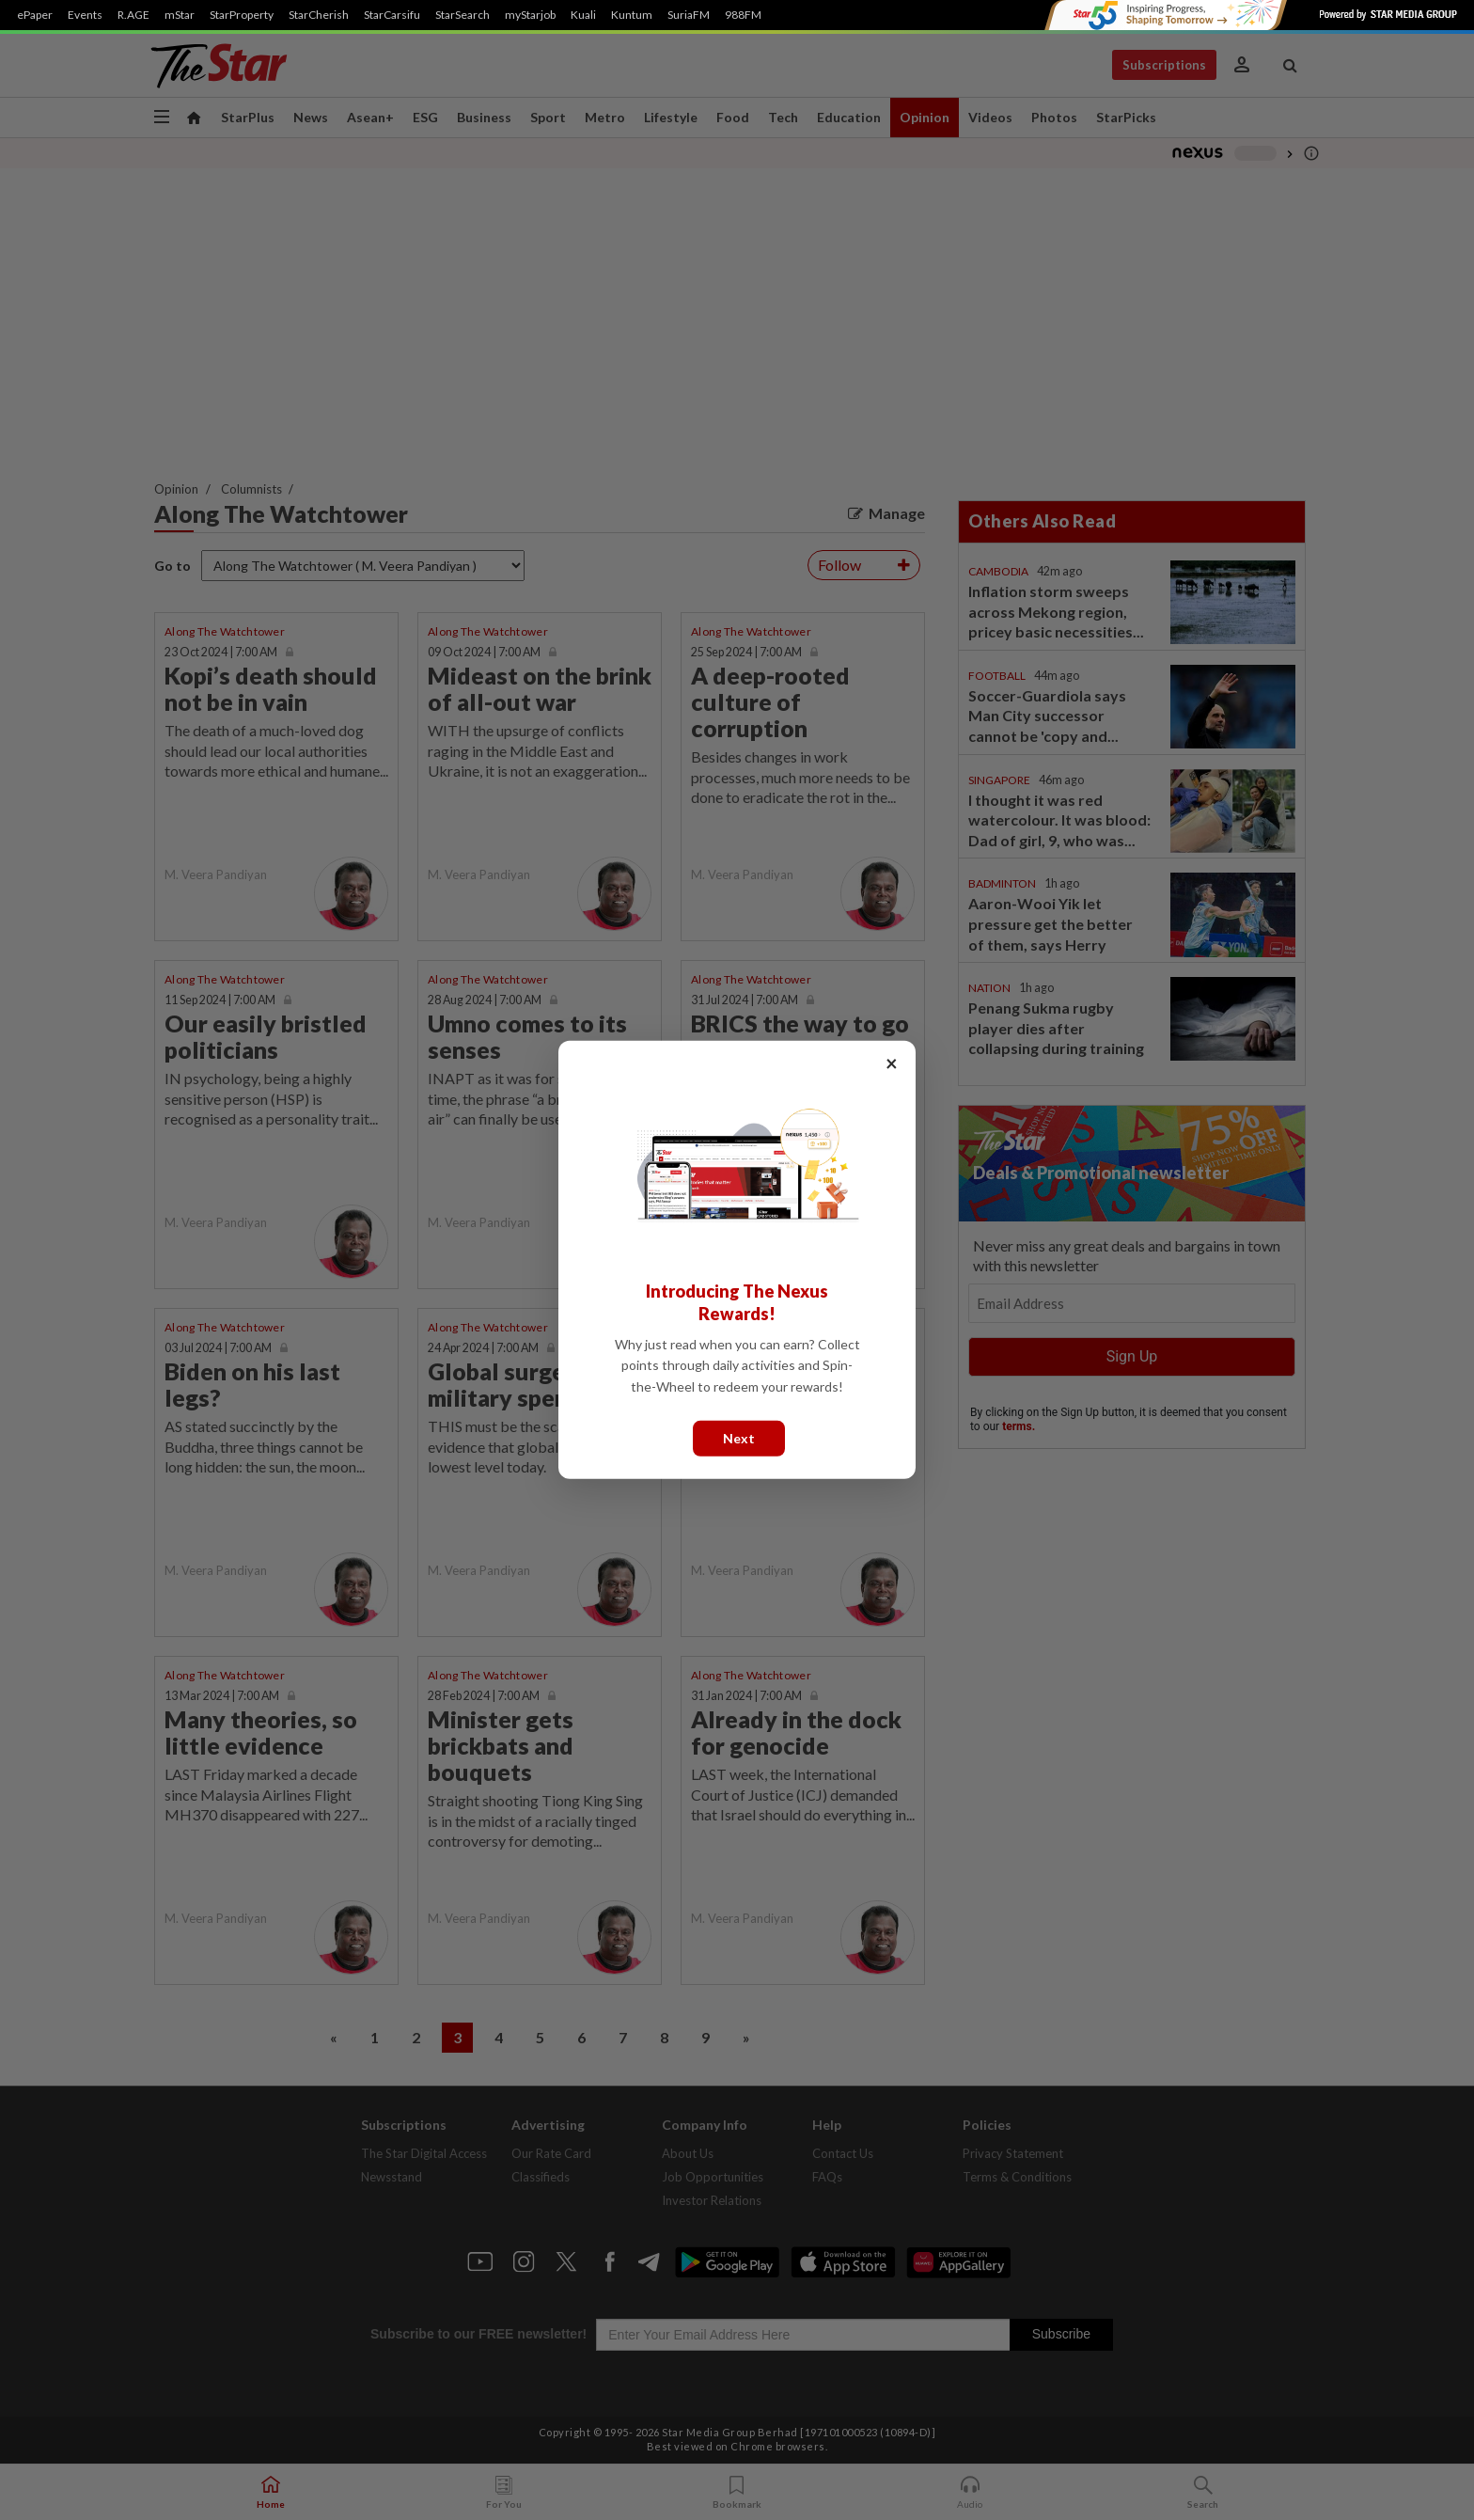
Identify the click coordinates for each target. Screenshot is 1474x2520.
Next (739, 1438)
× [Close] (892, 1063)
